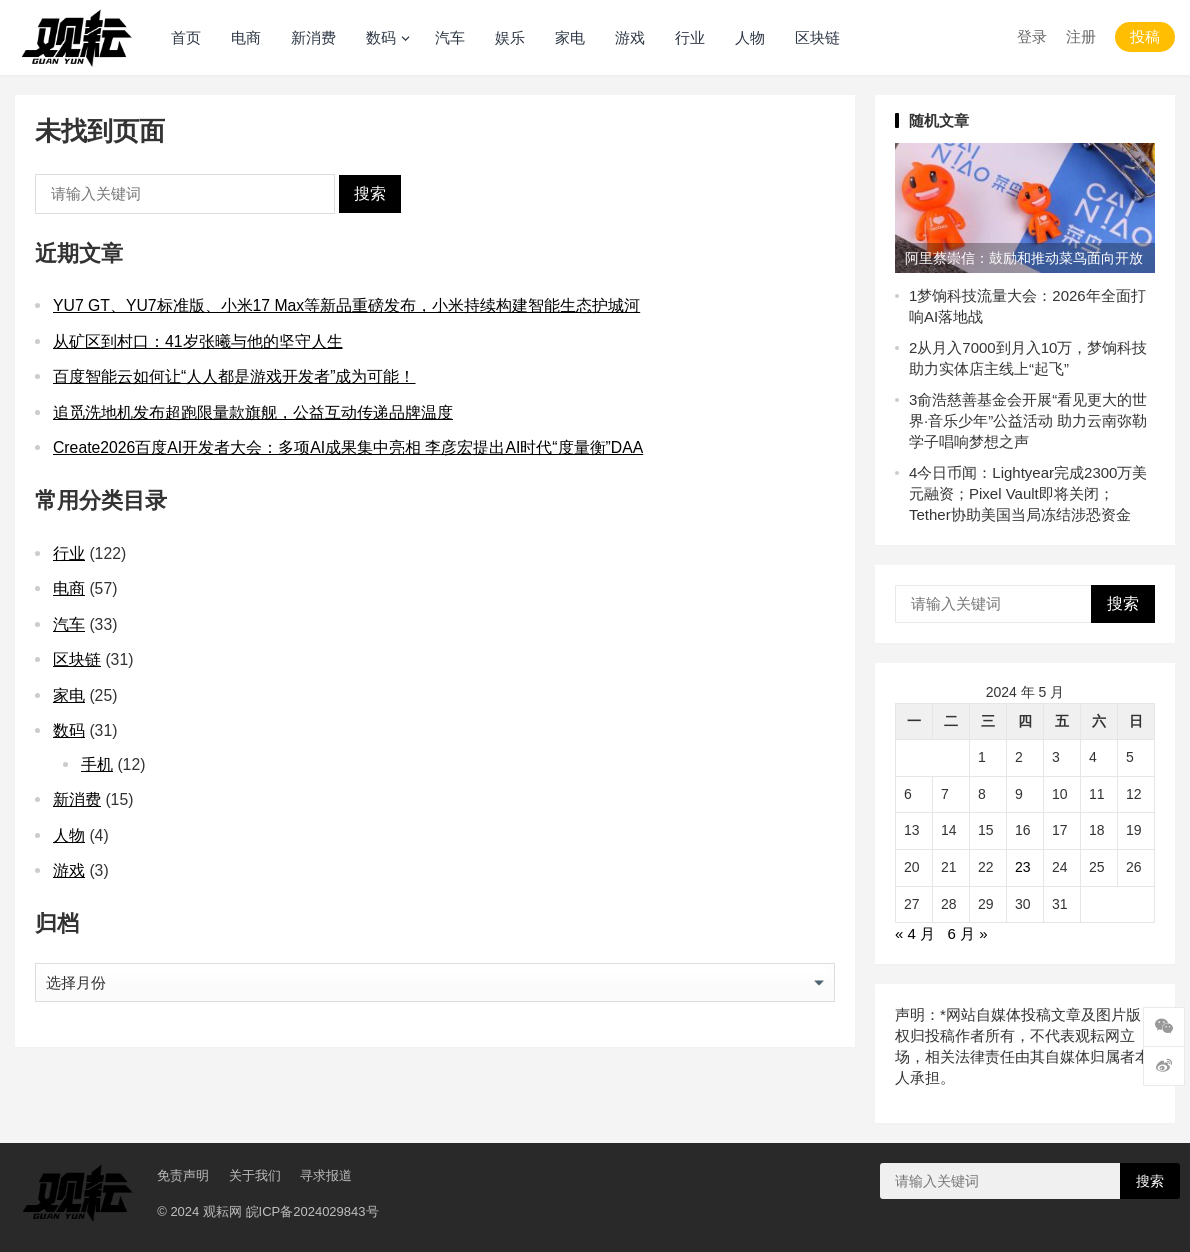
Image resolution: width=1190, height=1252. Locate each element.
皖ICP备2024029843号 (312, 1211)
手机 (97, 764)
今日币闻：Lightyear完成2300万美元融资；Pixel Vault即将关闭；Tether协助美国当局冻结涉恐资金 (1028, 493)
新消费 (313, 37)
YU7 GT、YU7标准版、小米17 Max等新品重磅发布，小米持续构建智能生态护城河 (346, 305)
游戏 (630, 37)
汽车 (450, 37)
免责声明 (183, 1175)
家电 (570, 37)
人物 (750, 37)
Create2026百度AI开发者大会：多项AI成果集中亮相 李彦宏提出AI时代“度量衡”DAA (348, 447)
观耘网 (222, 1211)
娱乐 (510, 37)
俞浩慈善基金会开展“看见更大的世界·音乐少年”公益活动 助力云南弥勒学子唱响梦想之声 (1028, 420)
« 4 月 (915, 933)
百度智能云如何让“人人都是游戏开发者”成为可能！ (234, 376)
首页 (186, 37)
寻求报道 (326, 1175)
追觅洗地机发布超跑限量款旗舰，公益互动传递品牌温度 (253, 412)
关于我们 (255, 1175)
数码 (381, 37)
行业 (690, 37)
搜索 (370, 193)
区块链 (817, 37)
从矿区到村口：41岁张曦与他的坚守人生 (198, 341)
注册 (1081, 36)
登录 (1032, 36)
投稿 (1145, 36)
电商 (246, 37)
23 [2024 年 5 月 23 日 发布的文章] (1023, 867)
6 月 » (968, 933)
